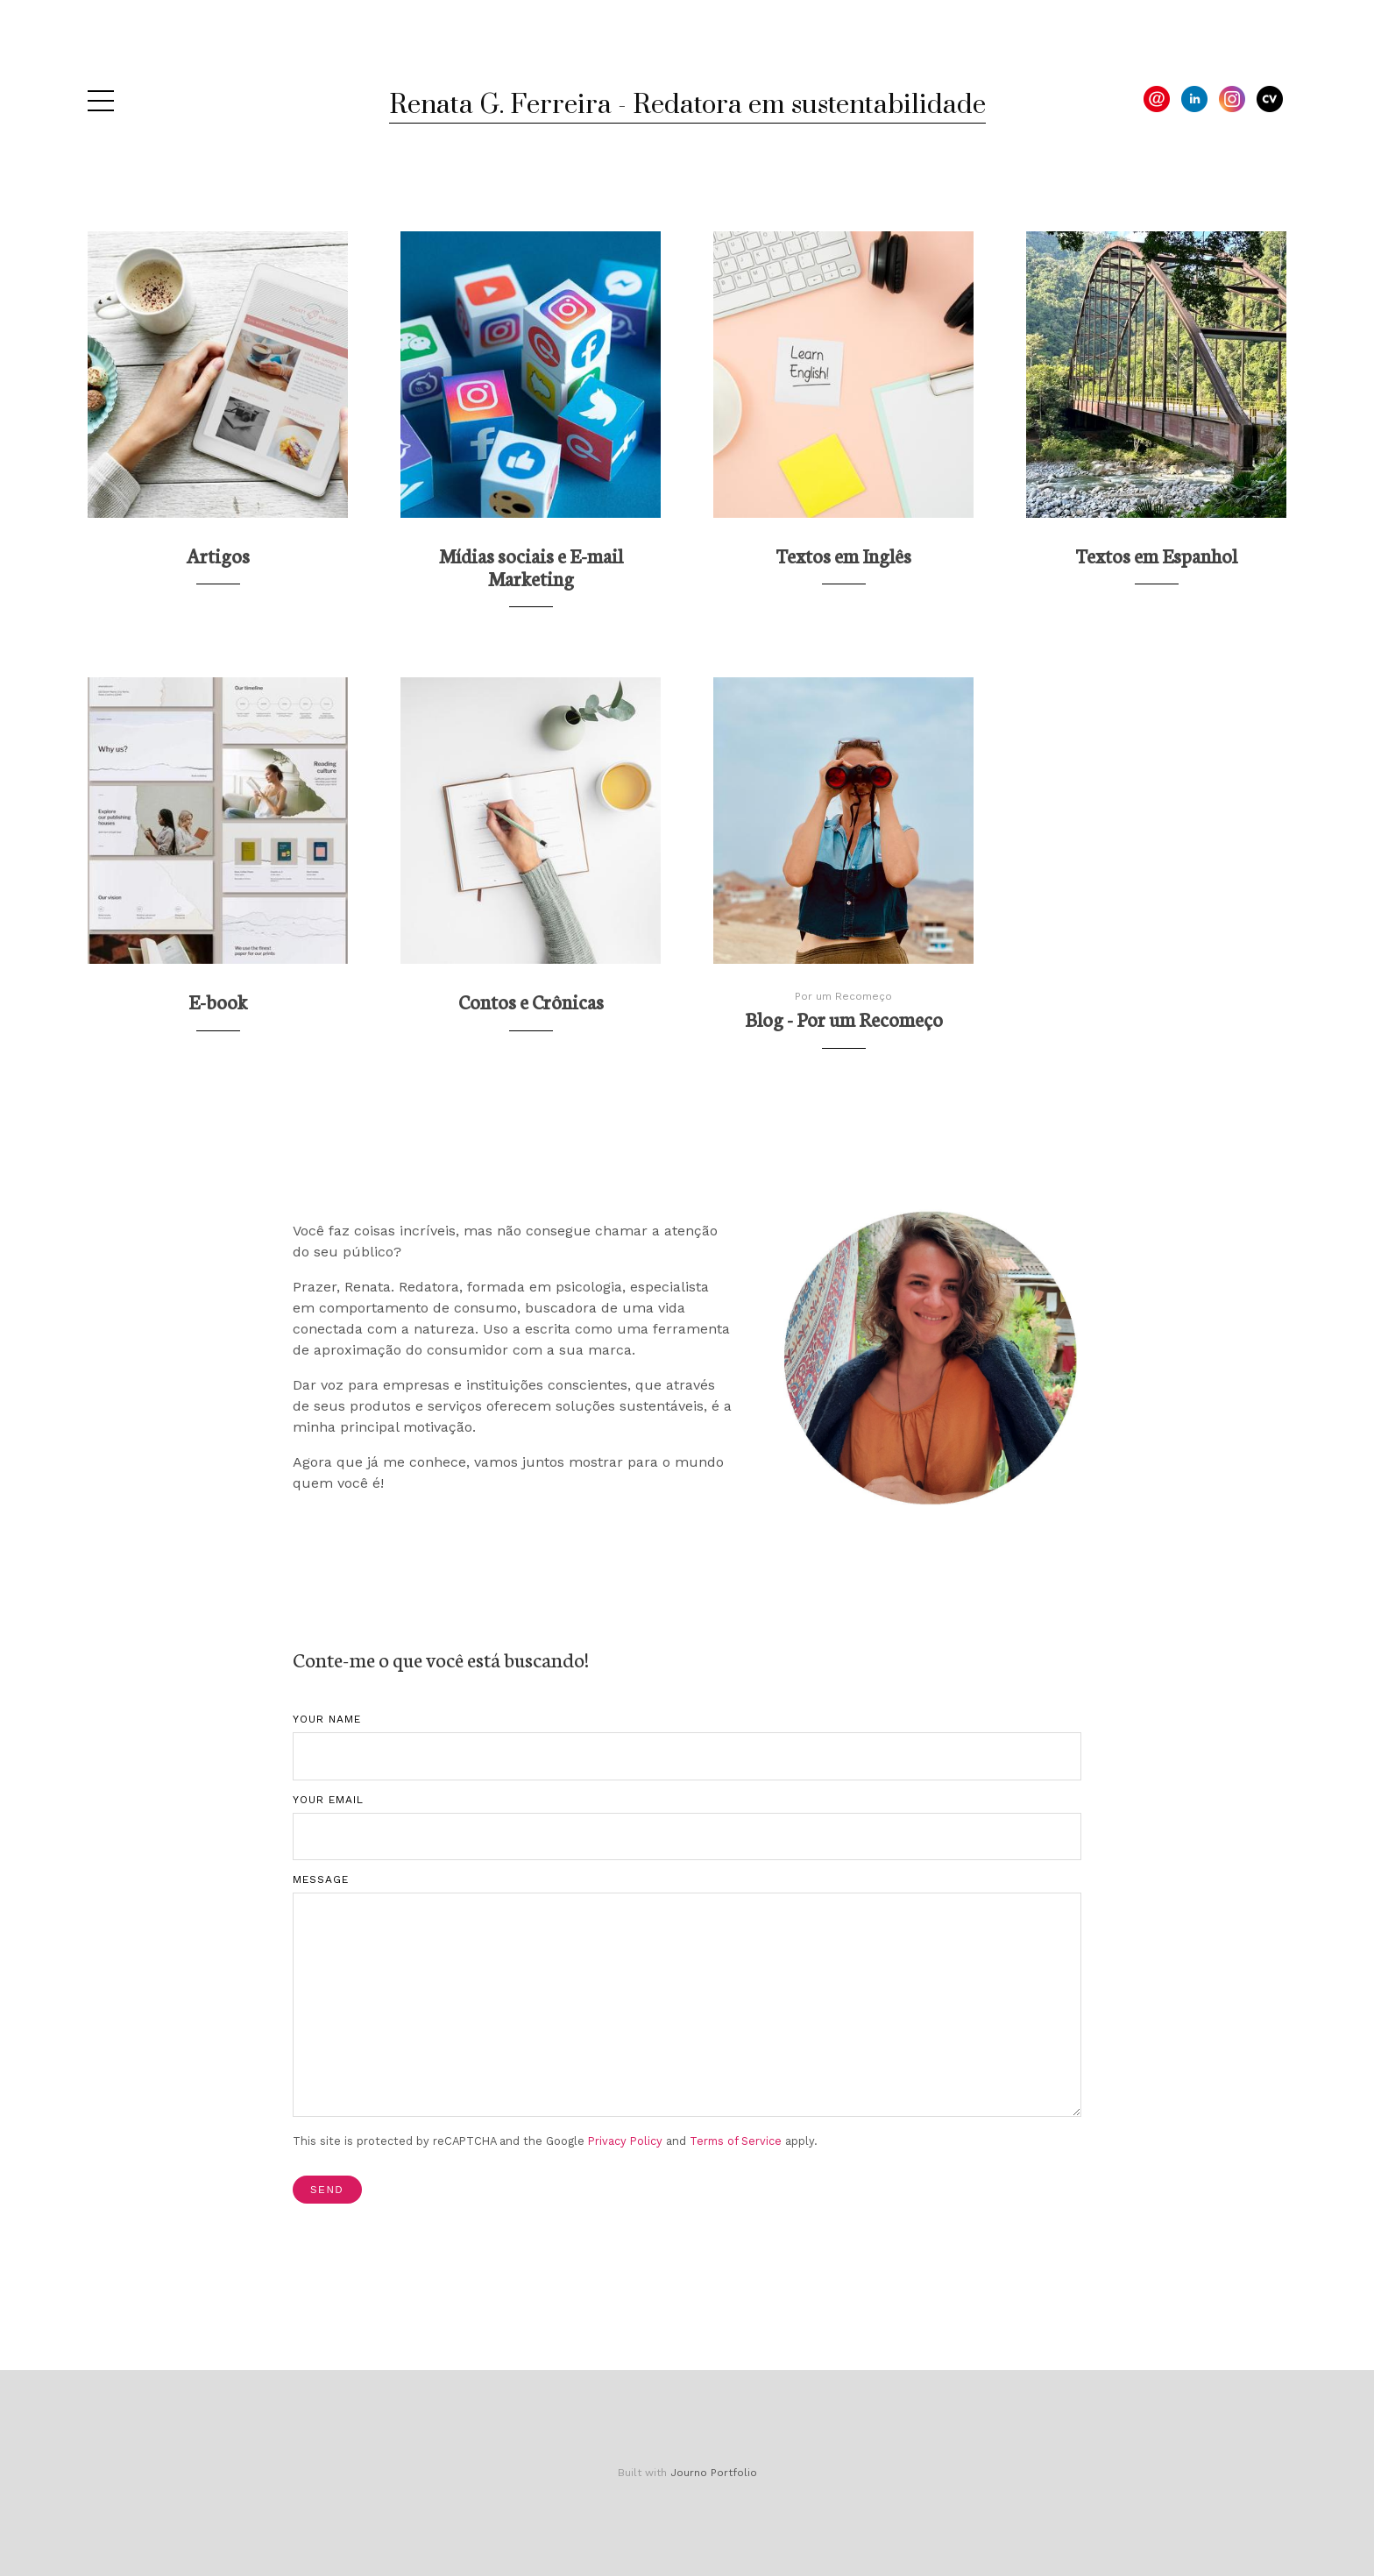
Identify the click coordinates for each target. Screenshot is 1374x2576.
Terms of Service (736, 2141)
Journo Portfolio (713, 2472)
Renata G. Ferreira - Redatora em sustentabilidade (687, 105)
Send (327, 2189)
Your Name (327, 1719)
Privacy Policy (625, 2141)
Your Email (328, 1800)
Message (321, 1879)
